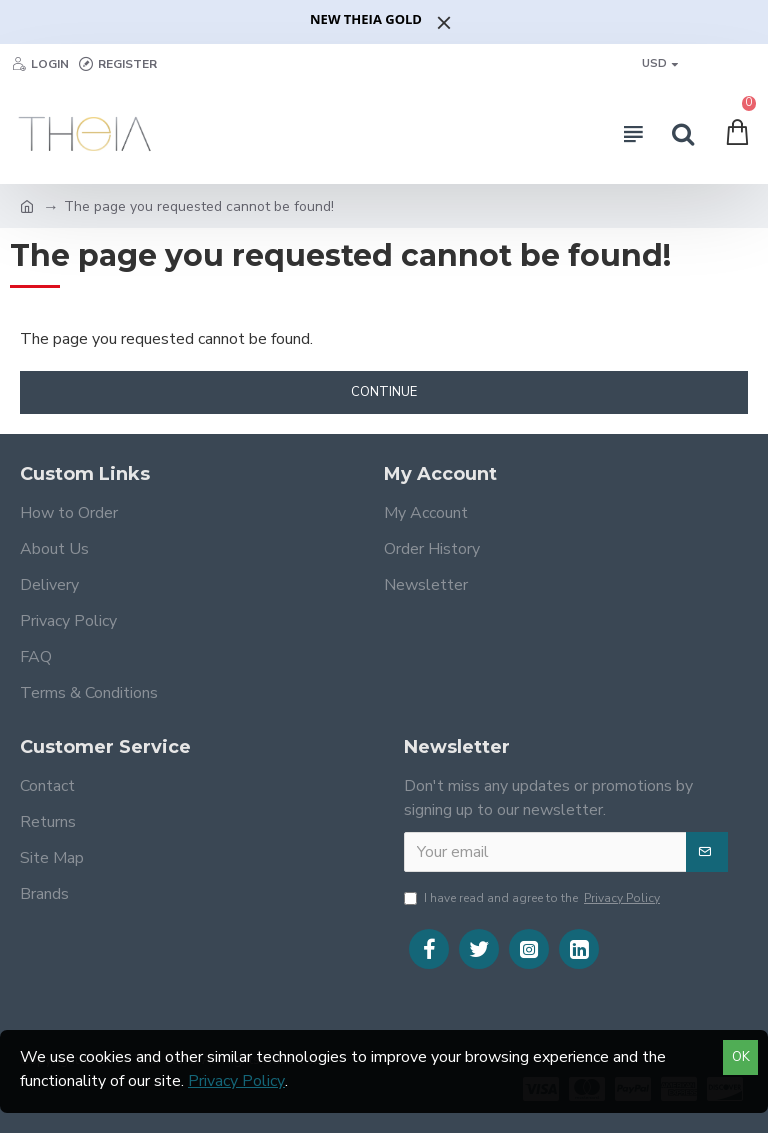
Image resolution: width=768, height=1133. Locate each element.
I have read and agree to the (533, 898)
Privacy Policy (236, 1081)
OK (741, 1057)
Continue (384, 392)
